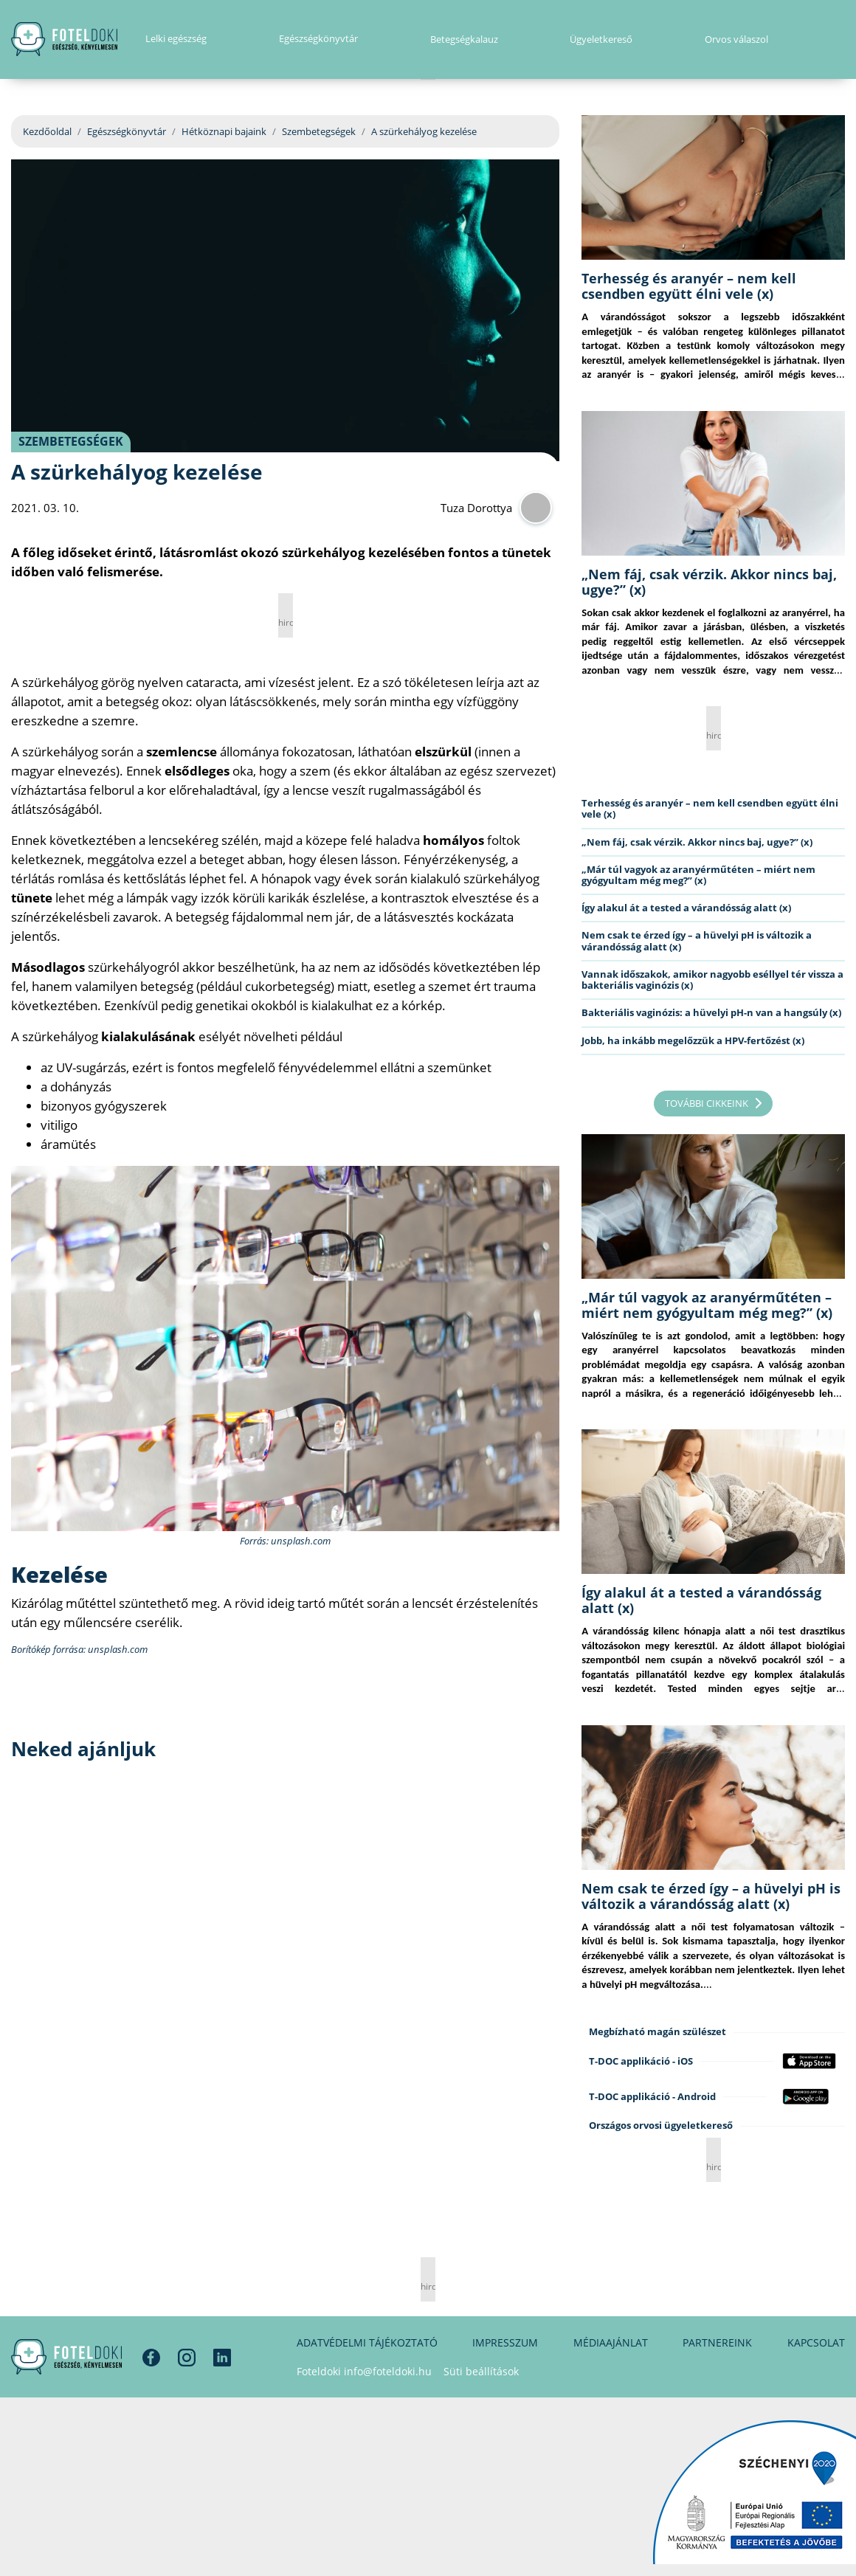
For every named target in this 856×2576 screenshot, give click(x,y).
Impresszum (505, 2342)
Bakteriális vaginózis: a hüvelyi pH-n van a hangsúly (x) (711, 1012)
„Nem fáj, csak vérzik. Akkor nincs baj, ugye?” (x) (709, 581)
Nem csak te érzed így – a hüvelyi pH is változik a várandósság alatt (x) (696, 940)
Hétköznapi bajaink (224, 131)
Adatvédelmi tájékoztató (367, 2342)
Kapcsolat (816, 2342)
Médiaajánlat (610, 2342)
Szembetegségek (319, 131)
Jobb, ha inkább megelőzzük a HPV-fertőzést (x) (692, 1040)
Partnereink (717, 2342)
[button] (840, 40)
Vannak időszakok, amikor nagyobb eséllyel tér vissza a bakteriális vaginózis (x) (712, 979)
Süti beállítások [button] (481, 2371)
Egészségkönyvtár (126, 131)
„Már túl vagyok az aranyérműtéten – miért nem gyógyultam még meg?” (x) (698, 875)
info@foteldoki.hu (388, 2371)
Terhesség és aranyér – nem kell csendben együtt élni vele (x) (688, 286)
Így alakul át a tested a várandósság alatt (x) (686, 907)
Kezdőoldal (47, 131)
